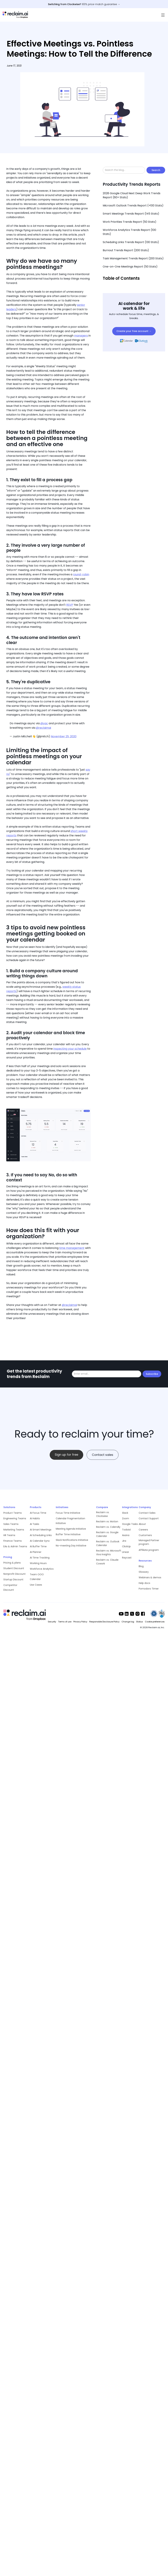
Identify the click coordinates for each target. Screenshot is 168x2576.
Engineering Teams (14, 1518)
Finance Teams (12, 1541)
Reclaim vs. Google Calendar (107, 1534)
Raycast (127, 1557)
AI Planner (35, 1552)
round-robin (81, 574)
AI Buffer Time (38, 1546)
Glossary (144, 1572)
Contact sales (102, 1455)
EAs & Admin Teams (15, 1546)
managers (81, 336)
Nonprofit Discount (14, 1574)
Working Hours (38, 1563)
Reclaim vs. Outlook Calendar (107, 1543)
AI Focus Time (38, 1513)
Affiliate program (149, 1550)
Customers (145, 1535)
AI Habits (35, 1518)
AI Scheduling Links (41, 1535)
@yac (44, 723)
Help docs (144, 1583)
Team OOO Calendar (37, 1577)
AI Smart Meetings (40, 1529)
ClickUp (126, 1546)
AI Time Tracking (40, 1557)
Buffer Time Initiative (68, 1534)
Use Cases (36, 1584)
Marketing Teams (13, 1529)
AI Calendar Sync (40, 1541)
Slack (125, 1513)
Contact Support (149, 1518)
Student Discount (13, 1568)
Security (52, 1621)
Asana (125, 1535)
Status (139, 1621)
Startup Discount (13, 1579)
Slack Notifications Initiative (72, 1540)
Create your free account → (133, 331)
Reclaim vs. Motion (107, 1521)
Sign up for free (66, 1454)
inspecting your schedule (70, 1049)
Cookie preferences (155, 1621)
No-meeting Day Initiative (71, 1545)
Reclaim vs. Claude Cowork (107, 1561)
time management (71, 1248)
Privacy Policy (80, 1621)
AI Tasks (34, 1524)
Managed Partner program (149, 1542)
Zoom (125, 1518)
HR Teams (9, 1535)
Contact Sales (147, 1513)
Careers (143, 1529)
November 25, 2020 (63, 736)
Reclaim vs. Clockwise (102, 1514)
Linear (125, 1552)
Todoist (126, 1529)
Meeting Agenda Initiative (71, 1528)
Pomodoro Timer (149, 1588)
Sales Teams (10, 1524)
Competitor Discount (10, 1587)
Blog (141, 1566)
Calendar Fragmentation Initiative (70, 1521)
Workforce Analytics (42, 1569)
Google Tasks (130, 1524)
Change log (128, 1621)
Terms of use (64, 1621)
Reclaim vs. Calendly (108, 1527)
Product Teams (12, 1513)
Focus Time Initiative (68, 1513)
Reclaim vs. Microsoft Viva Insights (108, 1552)
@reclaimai (43, 728)
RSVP (69, 605)
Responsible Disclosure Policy (104, 1621)
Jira (124, 1541)
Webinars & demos (150, 1577)
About (142, 1524)
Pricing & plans (12, 1562)
